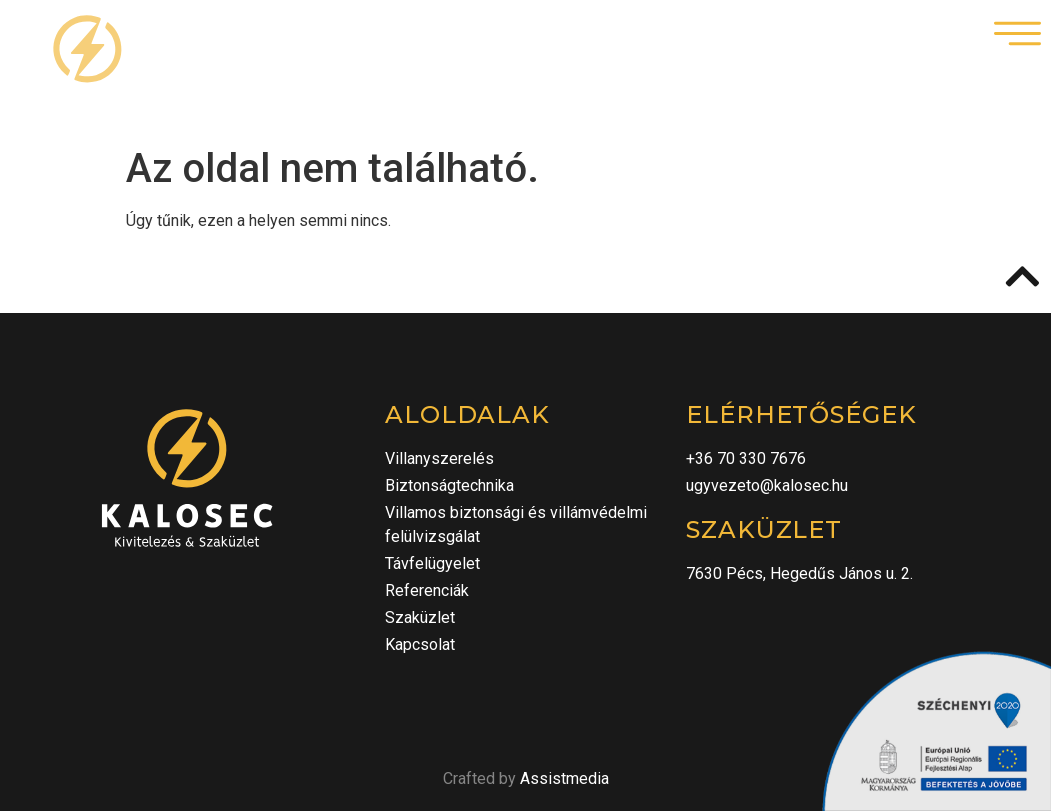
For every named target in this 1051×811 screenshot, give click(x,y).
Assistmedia (564, 778)
